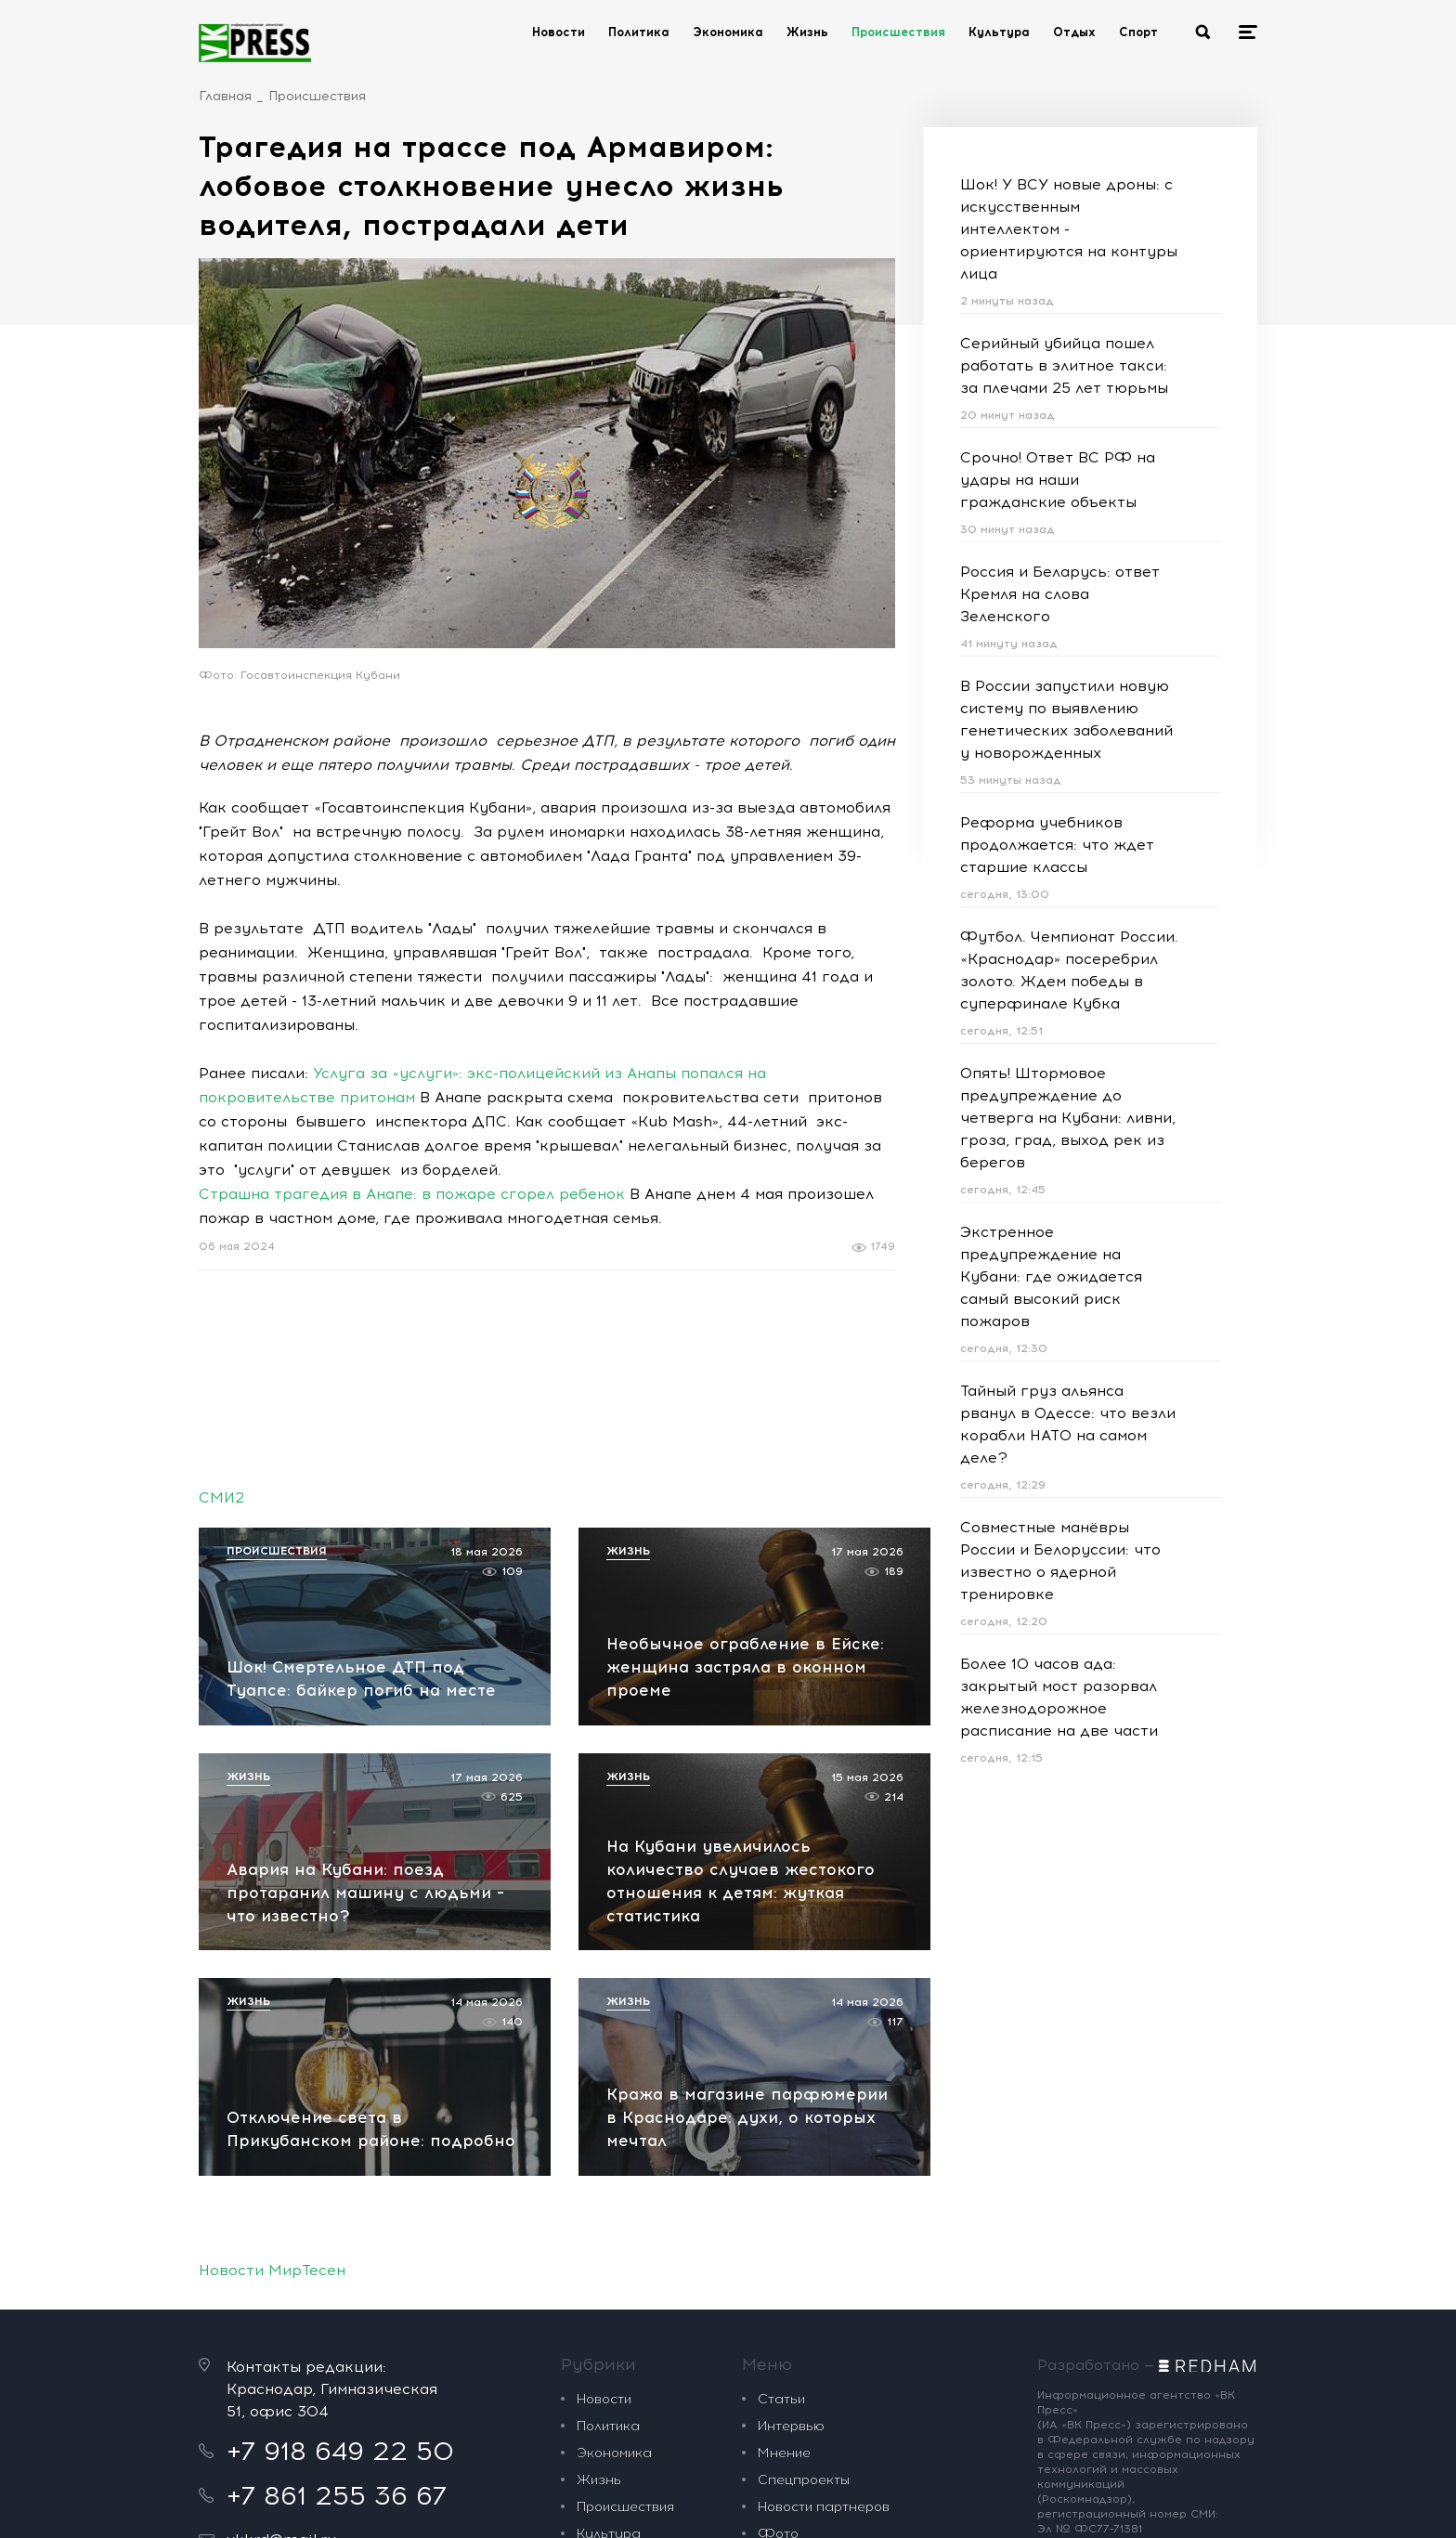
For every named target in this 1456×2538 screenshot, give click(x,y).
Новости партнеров (824, 2262)
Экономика (728, 32)
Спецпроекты (804, 2235)
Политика (639, 32)
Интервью (791, 2181)
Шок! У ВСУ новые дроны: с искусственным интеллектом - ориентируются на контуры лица (1068, 229)
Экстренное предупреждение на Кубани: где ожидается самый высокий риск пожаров (1051, 1276)
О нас (778, 2342)
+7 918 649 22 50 (340, 2205)
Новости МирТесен (272, 2025)
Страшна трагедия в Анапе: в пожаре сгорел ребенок (412, 1194)
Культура (999, 32)
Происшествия (898, 32)
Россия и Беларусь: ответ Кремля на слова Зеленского (1060, 594)
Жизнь (807, 32)
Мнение (784, 2208)
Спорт (1138, 32)
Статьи (781, 2154)
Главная (225, 96)
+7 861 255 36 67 (337, 2250)
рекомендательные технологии (561, 2504)
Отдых (1074, 32)
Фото (778, 2289)
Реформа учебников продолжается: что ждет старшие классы (1057, 844)
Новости (558, 32)
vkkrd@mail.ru (281, 2294)
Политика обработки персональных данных (793, 2504)
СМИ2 (221, 1497)
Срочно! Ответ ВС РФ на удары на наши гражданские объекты (1057, 480)
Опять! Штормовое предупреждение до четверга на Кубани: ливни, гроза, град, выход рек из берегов (1068, 1117)
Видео (778, 2315)
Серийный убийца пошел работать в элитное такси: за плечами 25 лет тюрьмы (1064, 365)
